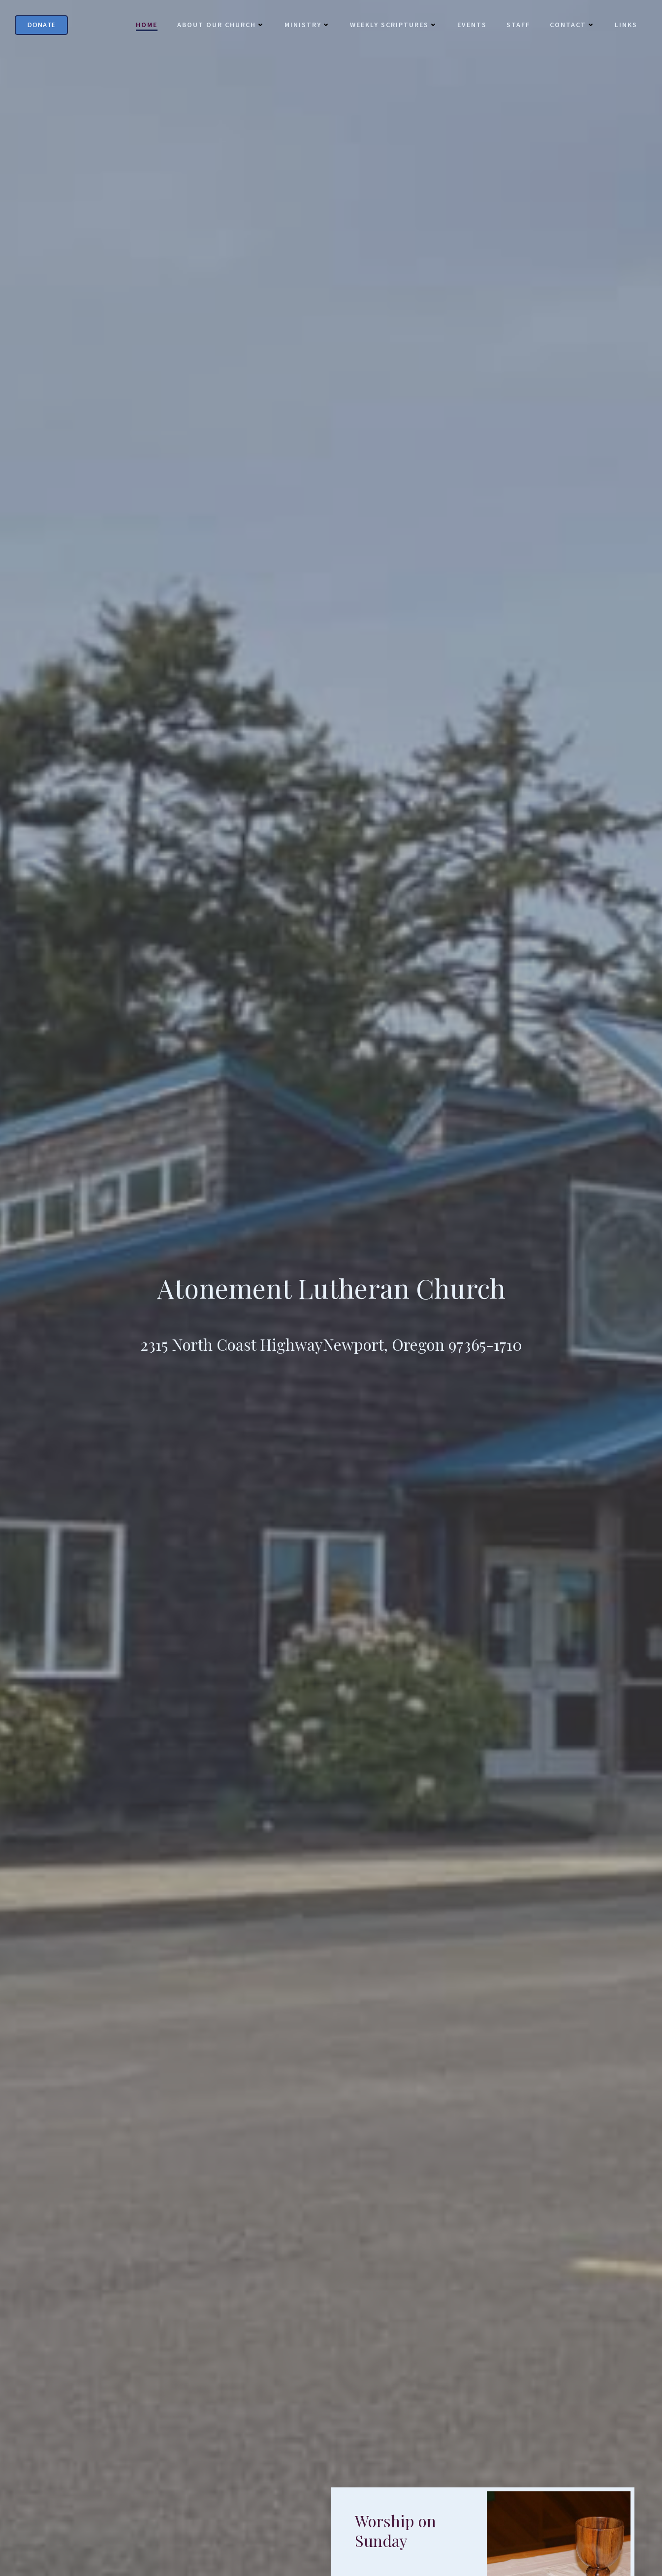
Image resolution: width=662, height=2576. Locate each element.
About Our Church (221, 24)
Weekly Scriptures (394, 24)
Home (147, 24)
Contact (572, 24)
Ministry (307, 24)
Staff (518, 24)
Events (472, 24)
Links (626, 24)
